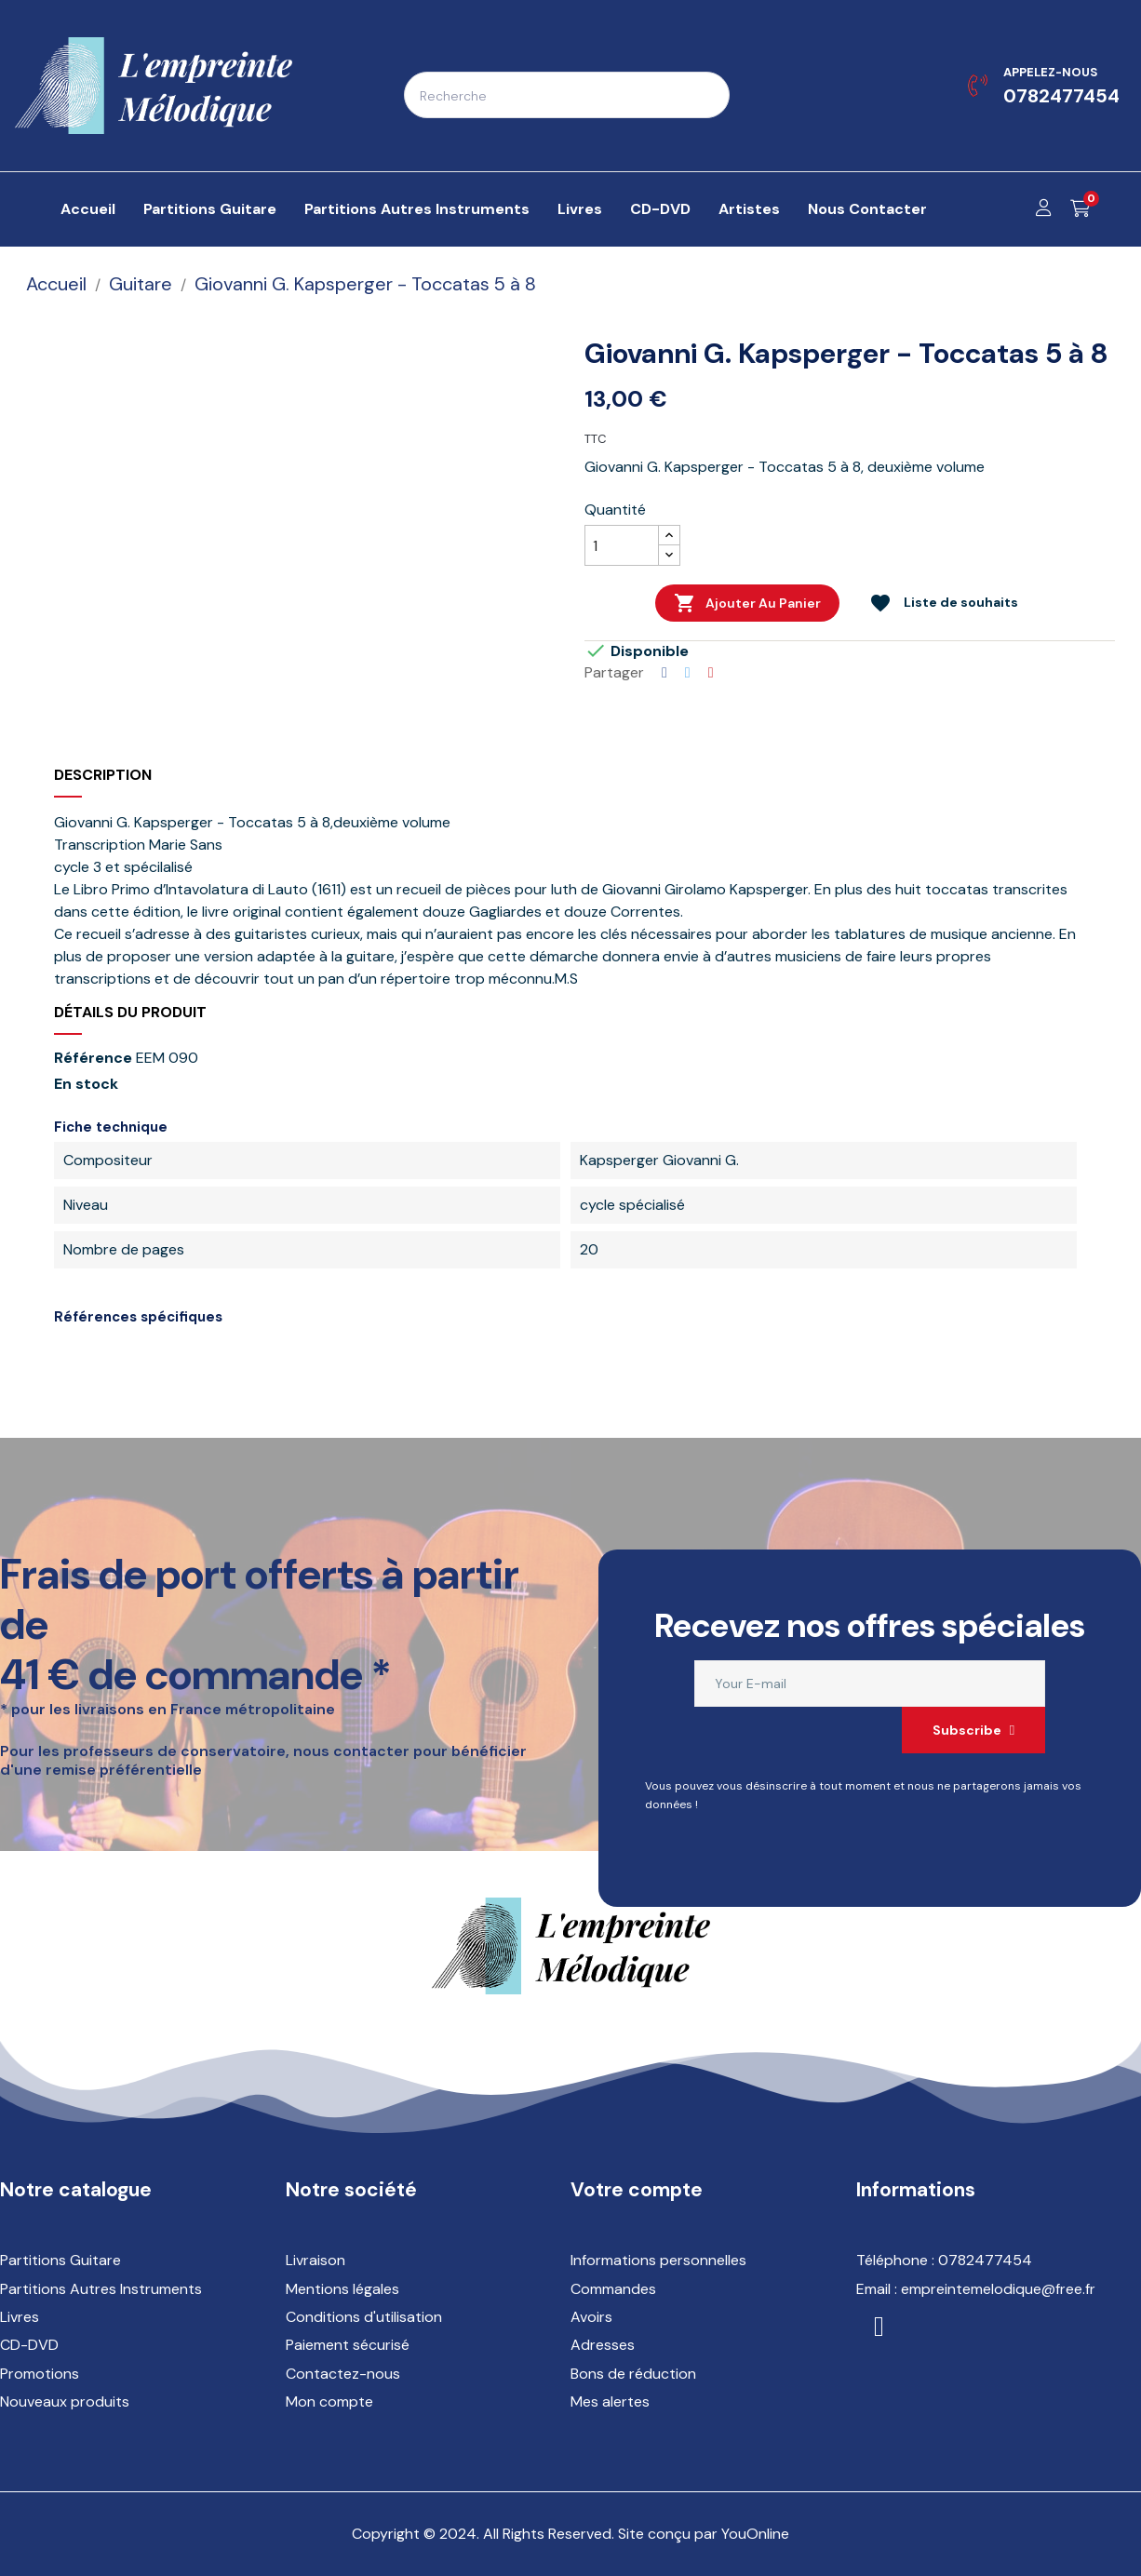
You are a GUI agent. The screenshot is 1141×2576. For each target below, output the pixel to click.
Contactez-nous (343, 2373)
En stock (86, 1084)
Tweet (688, 673)
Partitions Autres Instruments (101, 2289)
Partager (664, 673)
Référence (93, 1058)
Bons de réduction (633, 2373)
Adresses (602, 2345)
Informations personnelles (658, 2260)
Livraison (315, 2260)
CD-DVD (29, 2345)
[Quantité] (621, 545)
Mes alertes (610, 2401)
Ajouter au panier (747, 603)
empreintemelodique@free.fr (998, 2289)
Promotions (39, 2373)
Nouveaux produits (64, 2401)
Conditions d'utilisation (364, 2317)
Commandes (613, 2289)
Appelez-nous (1050, 72)
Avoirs (591, 2317)
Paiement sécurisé (347, 2345)
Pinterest (711, 673)
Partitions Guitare (60, 2260)
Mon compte (329, 2401)
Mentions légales (342, 2289)
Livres (19, 2317)
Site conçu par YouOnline (703, 2533)
